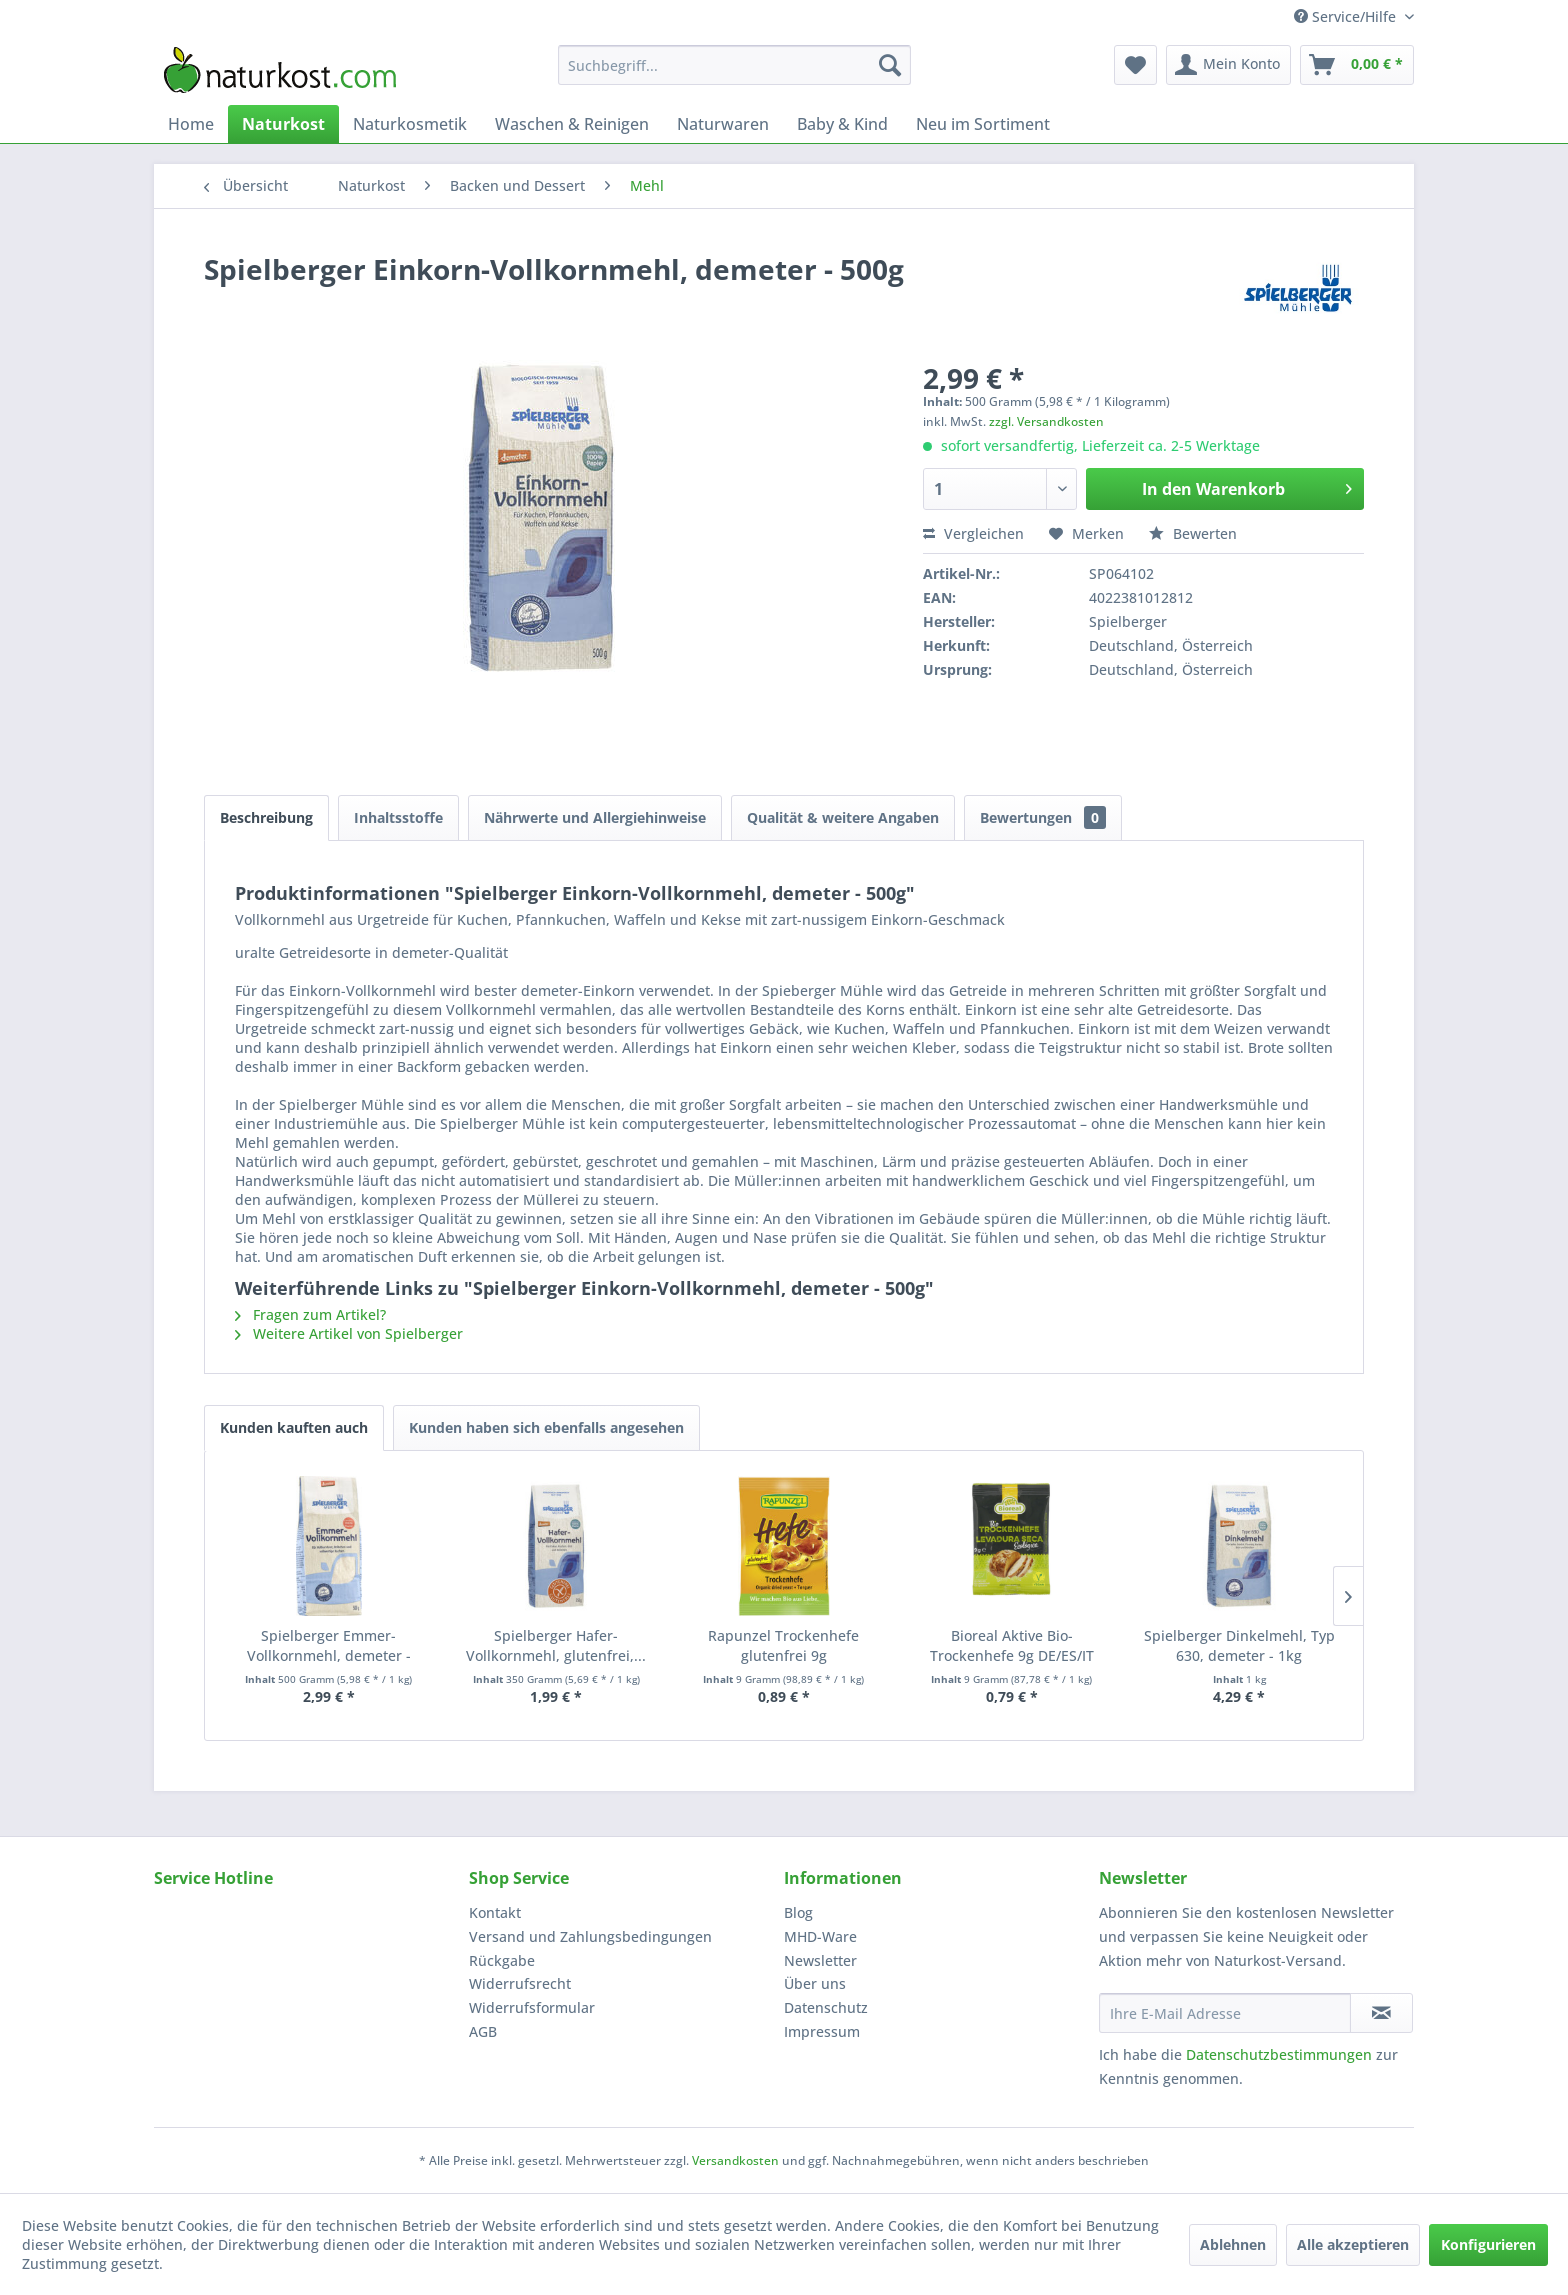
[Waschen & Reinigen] (572, 124)
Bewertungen (1043, 817)
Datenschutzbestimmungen (1279, 2054)
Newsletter (820, 1960)
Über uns (815, 1983)
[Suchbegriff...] (734, 65)
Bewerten (1193, 533)
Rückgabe (502, 1960)
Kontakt (495, 1912)
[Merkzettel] (1135, 65)
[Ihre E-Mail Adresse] (1225, 2013)
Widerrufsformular (532, 2007)
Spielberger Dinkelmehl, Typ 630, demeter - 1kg (1239, 1645)
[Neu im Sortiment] (983, 124)
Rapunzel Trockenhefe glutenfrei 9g (783, 1645)
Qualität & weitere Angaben (843, 817)
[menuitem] (734, 65)
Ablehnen (1233, 2244)
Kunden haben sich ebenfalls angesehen (546, 1427)
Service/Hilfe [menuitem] (1347, 16)
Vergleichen (973, 533)
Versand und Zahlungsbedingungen (590, 1936)
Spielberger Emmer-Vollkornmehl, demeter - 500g (329, 1646)
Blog (798, 1912)
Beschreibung (266, 817)
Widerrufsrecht (520, 1983)
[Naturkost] (283, 124)
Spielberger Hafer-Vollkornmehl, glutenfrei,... (556, 1645)
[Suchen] (890, 65)
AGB (483, 2031)
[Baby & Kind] (842, 124)
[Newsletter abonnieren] (1381, 2013)
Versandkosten (735, 2160)
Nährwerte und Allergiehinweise (595, 817)
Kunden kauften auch (294, 1427)
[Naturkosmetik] (410, 124)
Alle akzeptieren (1353, 2244)
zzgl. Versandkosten (1046, 421)
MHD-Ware (820, 1936)
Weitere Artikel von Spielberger (349, 1333)
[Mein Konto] (1228, 65)
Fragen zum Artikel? (310, 1314)
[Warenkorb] (1357, 65)
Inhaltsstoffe (398, 817)
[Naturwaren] (723, 124)
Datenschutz (826, 2007)
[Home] (191, 124)
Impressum (822, 2031)
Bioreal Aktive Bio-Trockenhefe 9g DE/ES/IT (1012, 1645)
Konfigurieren (1488, 2244)
